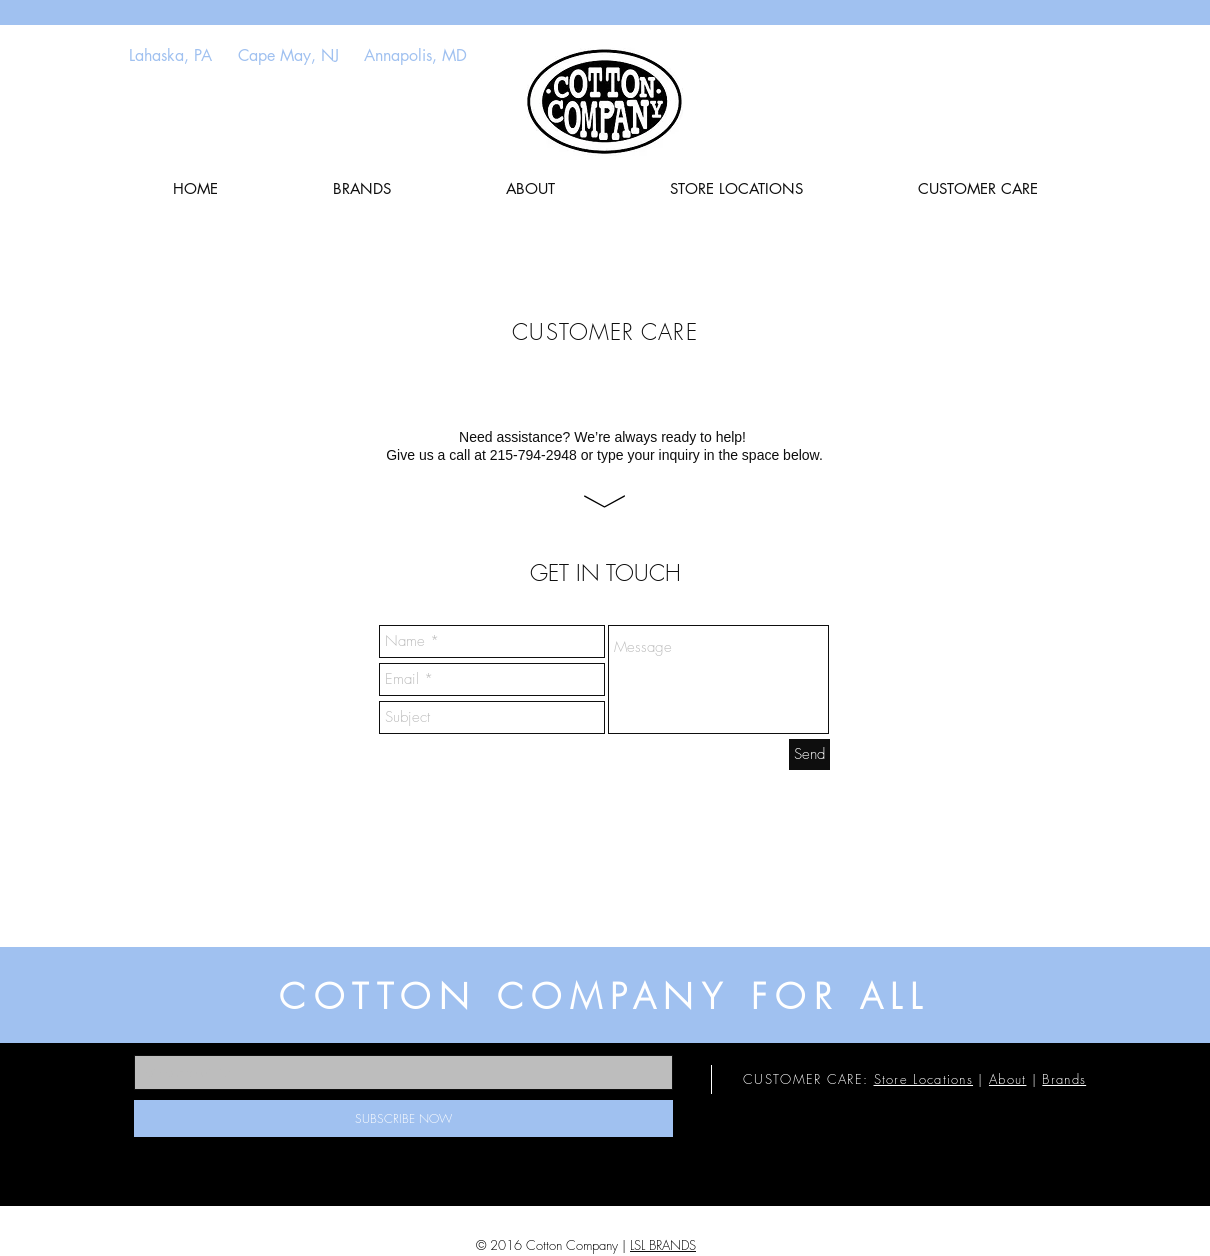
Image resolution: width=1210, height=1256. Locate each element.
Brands (1064, 1079)
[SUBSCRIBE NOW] (403, 1118)
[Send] (809, 754)
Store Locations (924, 1079)
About (1008, 1079)
